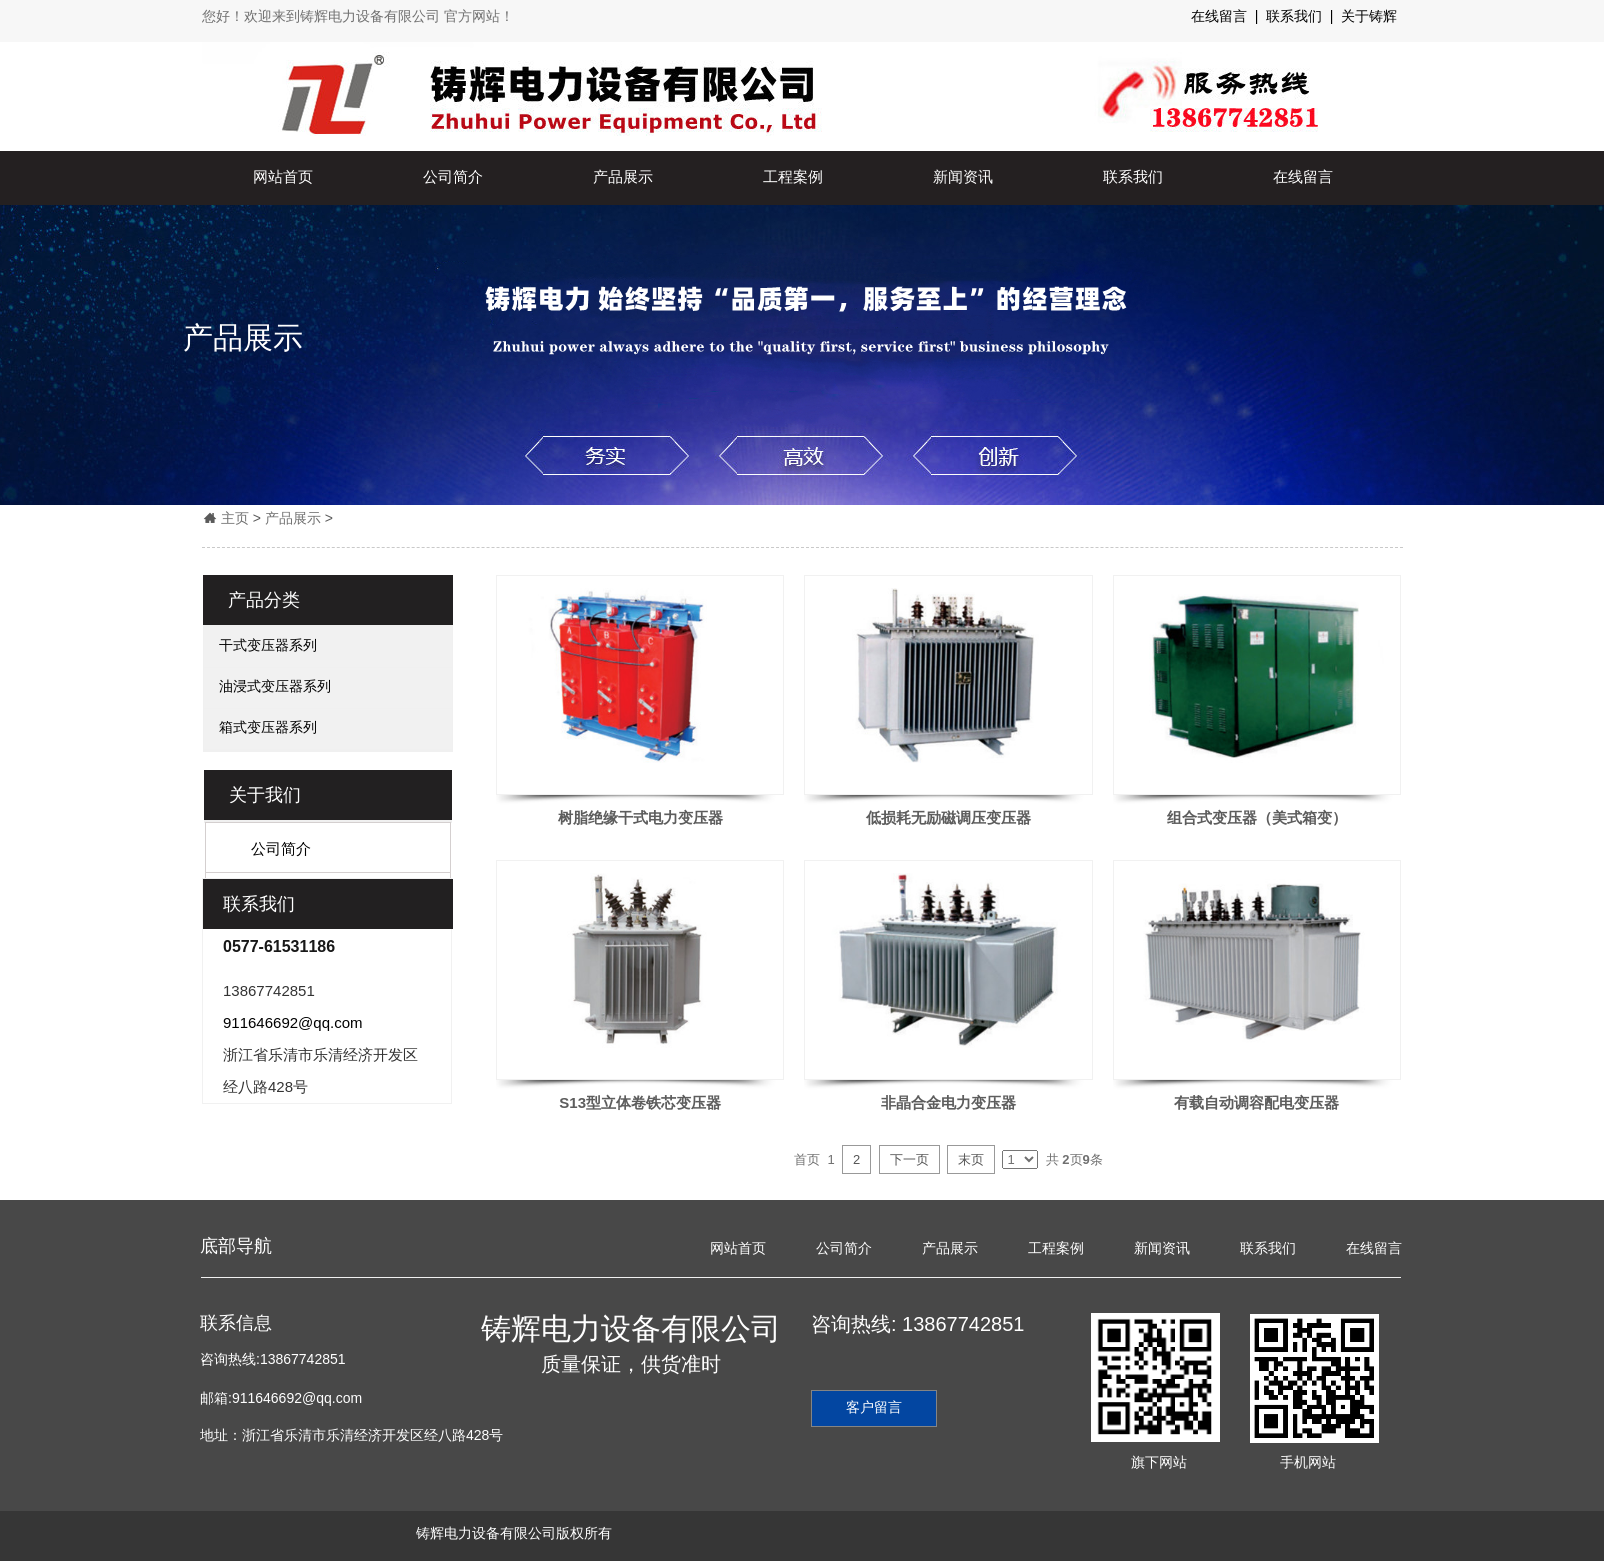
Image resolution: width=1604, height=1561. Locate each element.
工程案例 (793, 176)
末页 (971, 1159)
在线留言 (1303, 176)
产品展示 (623, 176)
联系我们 (1133, 176)
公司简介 (453, 176)
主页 (235, 518)
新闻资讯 (963, 176)
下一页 (909, 1159)
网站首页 (283, 176)
